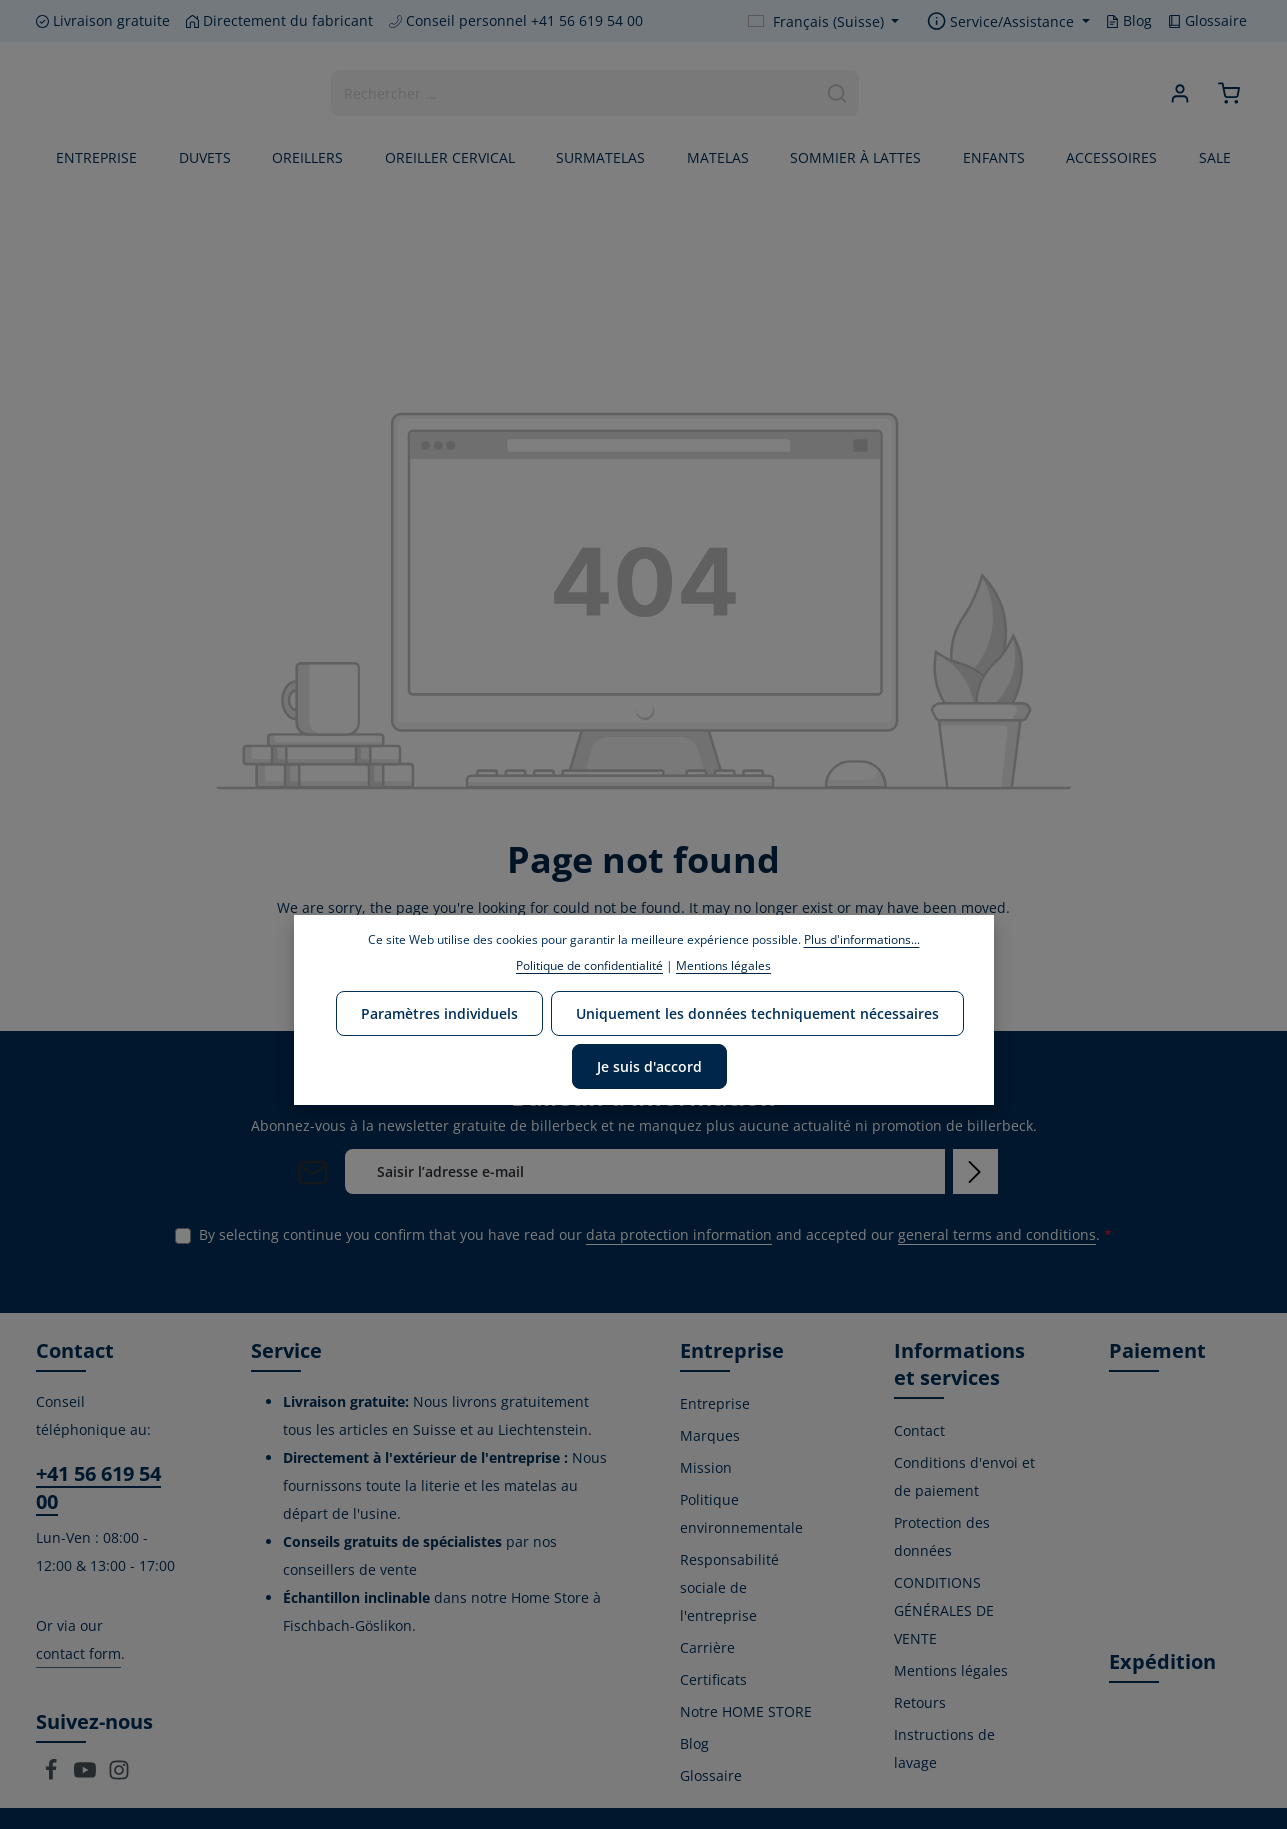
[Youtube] (87, 1775)
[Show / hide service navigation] (1008, 21)
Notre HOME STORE (746, 1711)
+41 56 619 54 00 (98, 1487)
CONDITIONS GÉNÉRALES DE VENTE (944, 1610)
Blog (1129, 20)
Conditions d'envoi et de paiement (964, 1476)
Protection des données (942, 1536)
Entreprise (715, 1403)
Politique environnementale (741, 1513)
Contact (919, 1430)
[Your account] (1179, 93)
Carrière (707, 1647)
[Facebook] (53, 1775)
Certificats (713, 1679)
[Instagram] (119, 1775)
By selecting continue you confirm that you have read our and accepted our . (655, 1234)
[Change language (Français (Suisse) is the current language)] (824, 21)
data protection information (679, 1234)
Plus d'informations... (862, 939)
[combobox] (574, 93)
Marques (710, 1435)
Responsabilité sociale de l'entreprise (729, 1587)
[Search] (837, 93)
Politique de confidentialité (589, 965)
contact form (78, 1653)
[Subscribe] (975, 1171)
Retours (920, 1702)
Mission (706, 1467)
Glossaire (1207, 20)
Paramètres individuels (439, 1013)
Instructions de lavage (944, 1748)
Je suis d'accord (649, 1066)
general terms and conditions (997, 1234)
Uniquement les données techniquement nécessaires (757, 1013)
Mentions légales (951, 1670)
